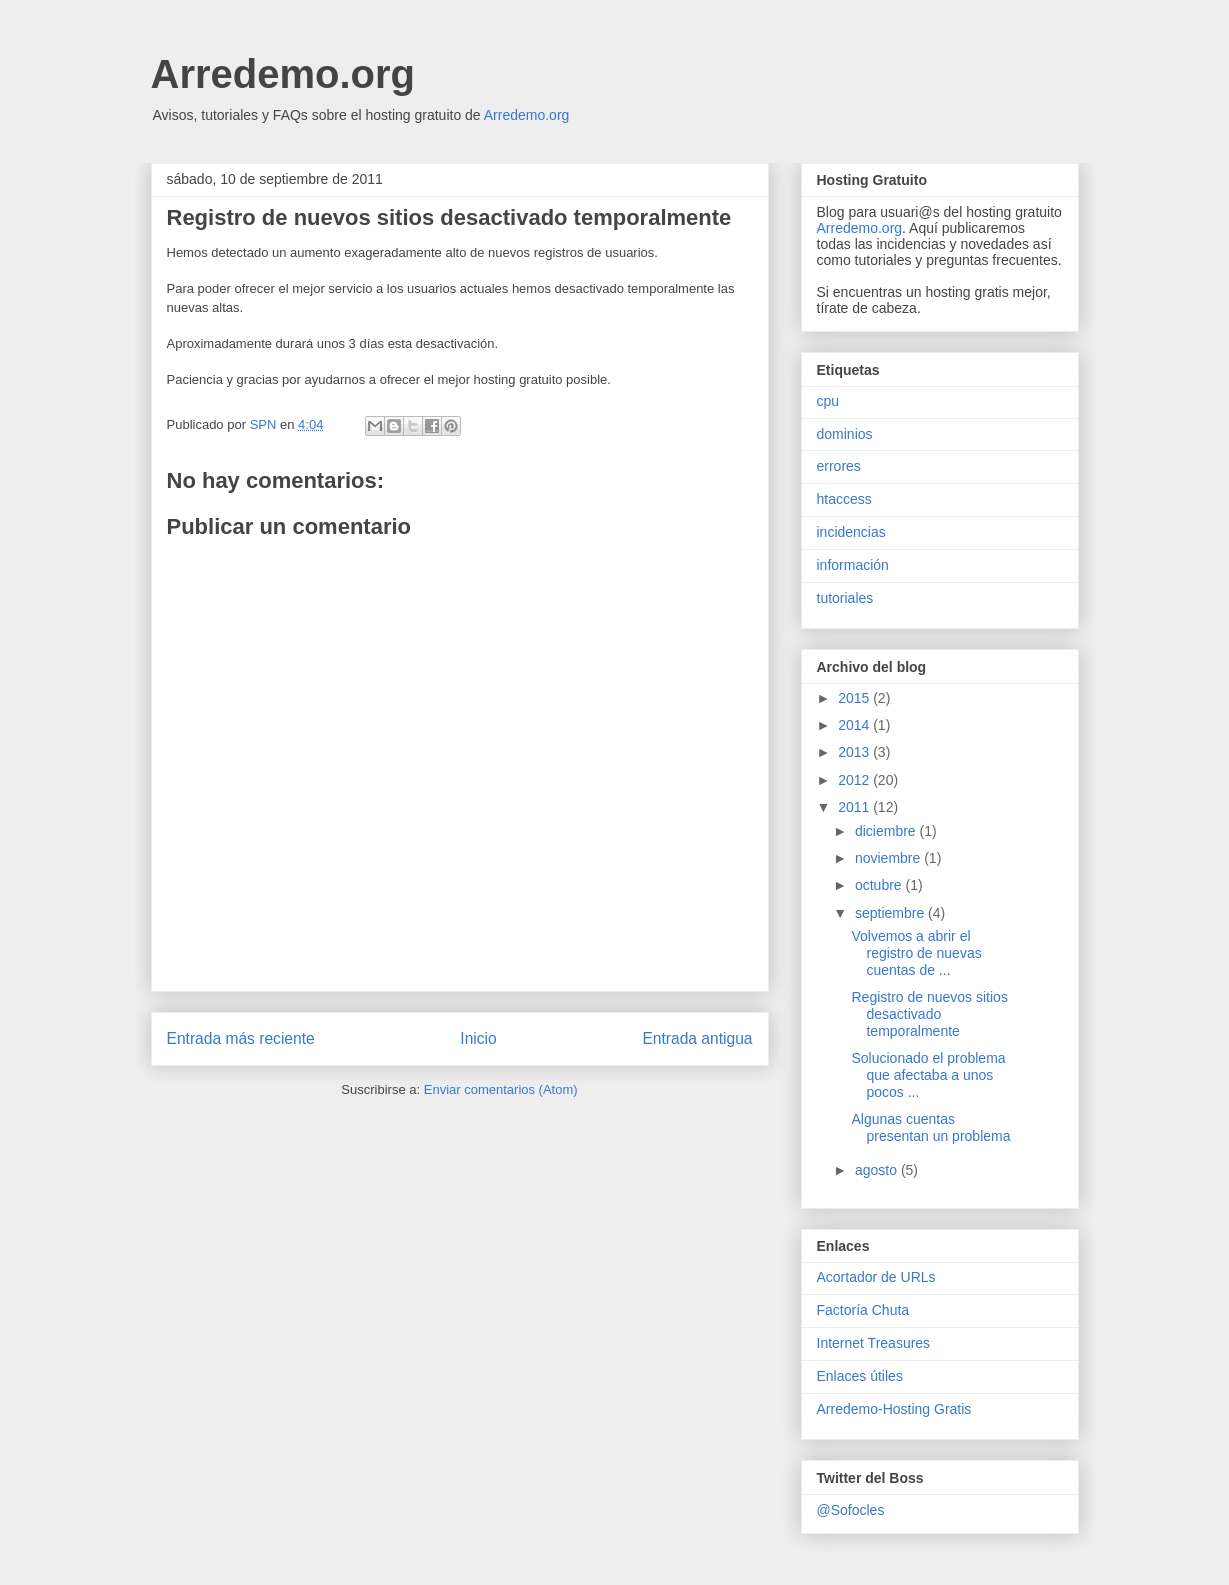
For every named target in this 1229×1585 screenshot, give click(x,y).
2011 (855, 807)
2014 (855, 725)
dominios (845, 434)
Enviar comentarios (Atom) (501, 1089)
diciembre (887, 831)
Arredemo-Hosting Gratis (894, 1409)
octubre (880, 885)
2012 (855, 780)
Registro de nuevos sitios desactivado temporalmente (929, 1014)
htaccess (844, 499)
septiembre (891, 913)
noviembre (889, 858)
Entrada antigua (697, 1038)
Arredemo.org (283, 74)
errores (839, 466)
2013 (855, 752)
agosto (878, 1170)
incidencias (851, 532)
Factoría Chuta (863, 1310)
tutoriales (845, 598)
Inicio (478, 1038)
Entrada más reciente (241, 1038)
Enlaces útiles (860, 1376)
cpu (828, 401)
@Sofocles (851, 1510)
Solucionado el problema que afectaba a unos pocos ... (928, 1075)
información (853, 565)
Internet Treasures (874, 1343)
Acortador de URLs (876, 1277)
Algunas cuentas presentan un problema (930, 1127)
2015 (855, 698)
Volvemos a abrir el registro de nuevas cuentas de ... (916, 953)
